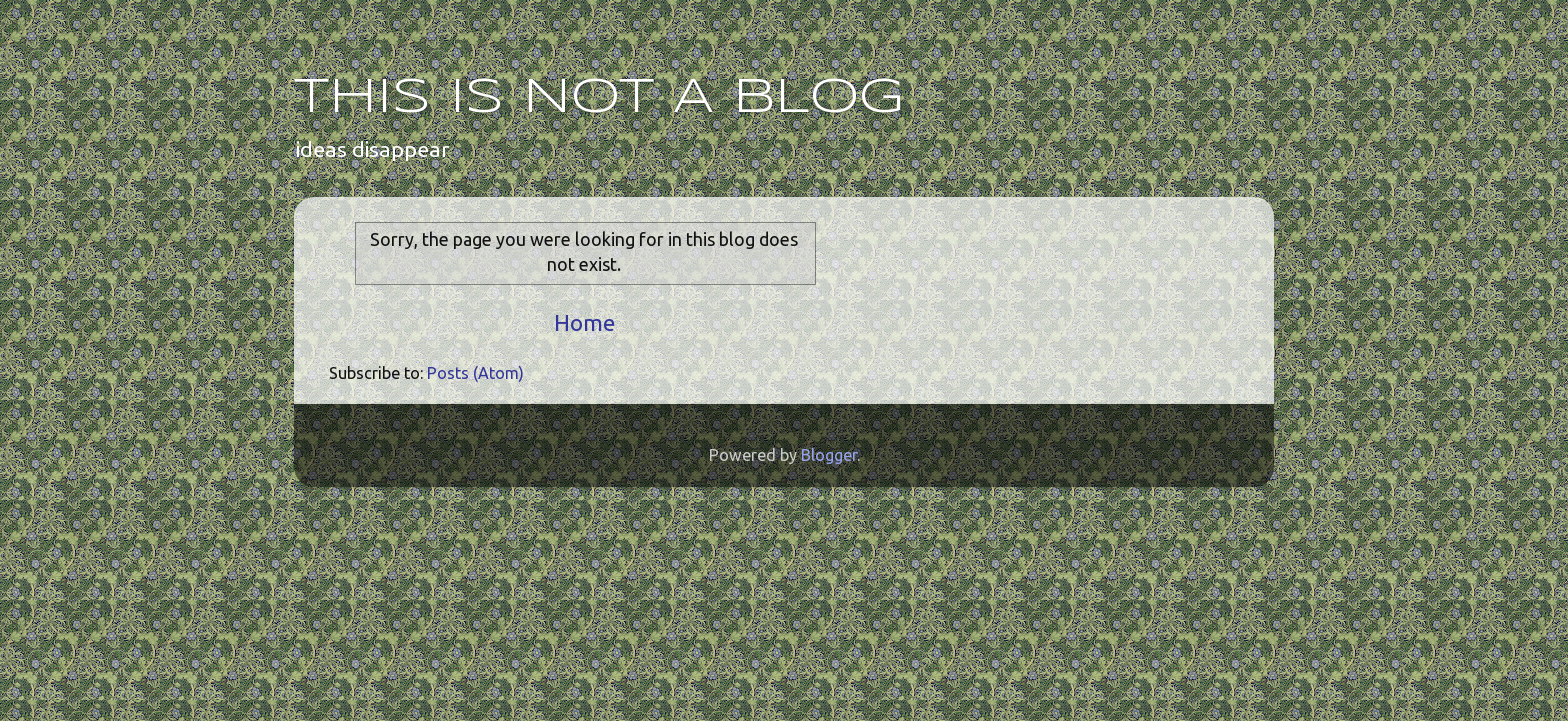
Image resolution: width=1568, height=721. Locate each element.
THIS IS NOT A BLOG (599, 98)
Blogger (829, 455)
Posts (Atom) (475, 373)
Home (584, 322)
